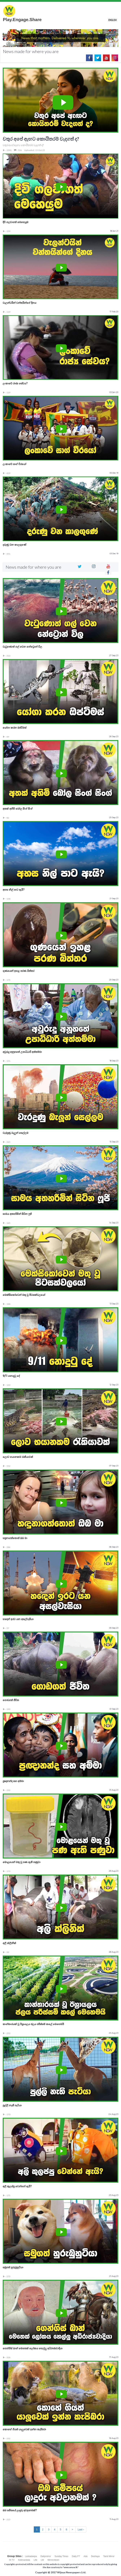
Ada (85, 2556)
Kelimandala (24, 2560)
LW (42, 2560)
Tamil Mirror (108, 2556)
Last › (81, 2529)
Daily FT (76, 2556)
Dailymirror (45, 2556)
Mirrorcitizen (53, 2560)
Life (35, 2560)
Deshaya (95, 2556)
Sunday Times (61, 2556)
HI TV (11, 2560)
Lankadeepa (31, 2556)
